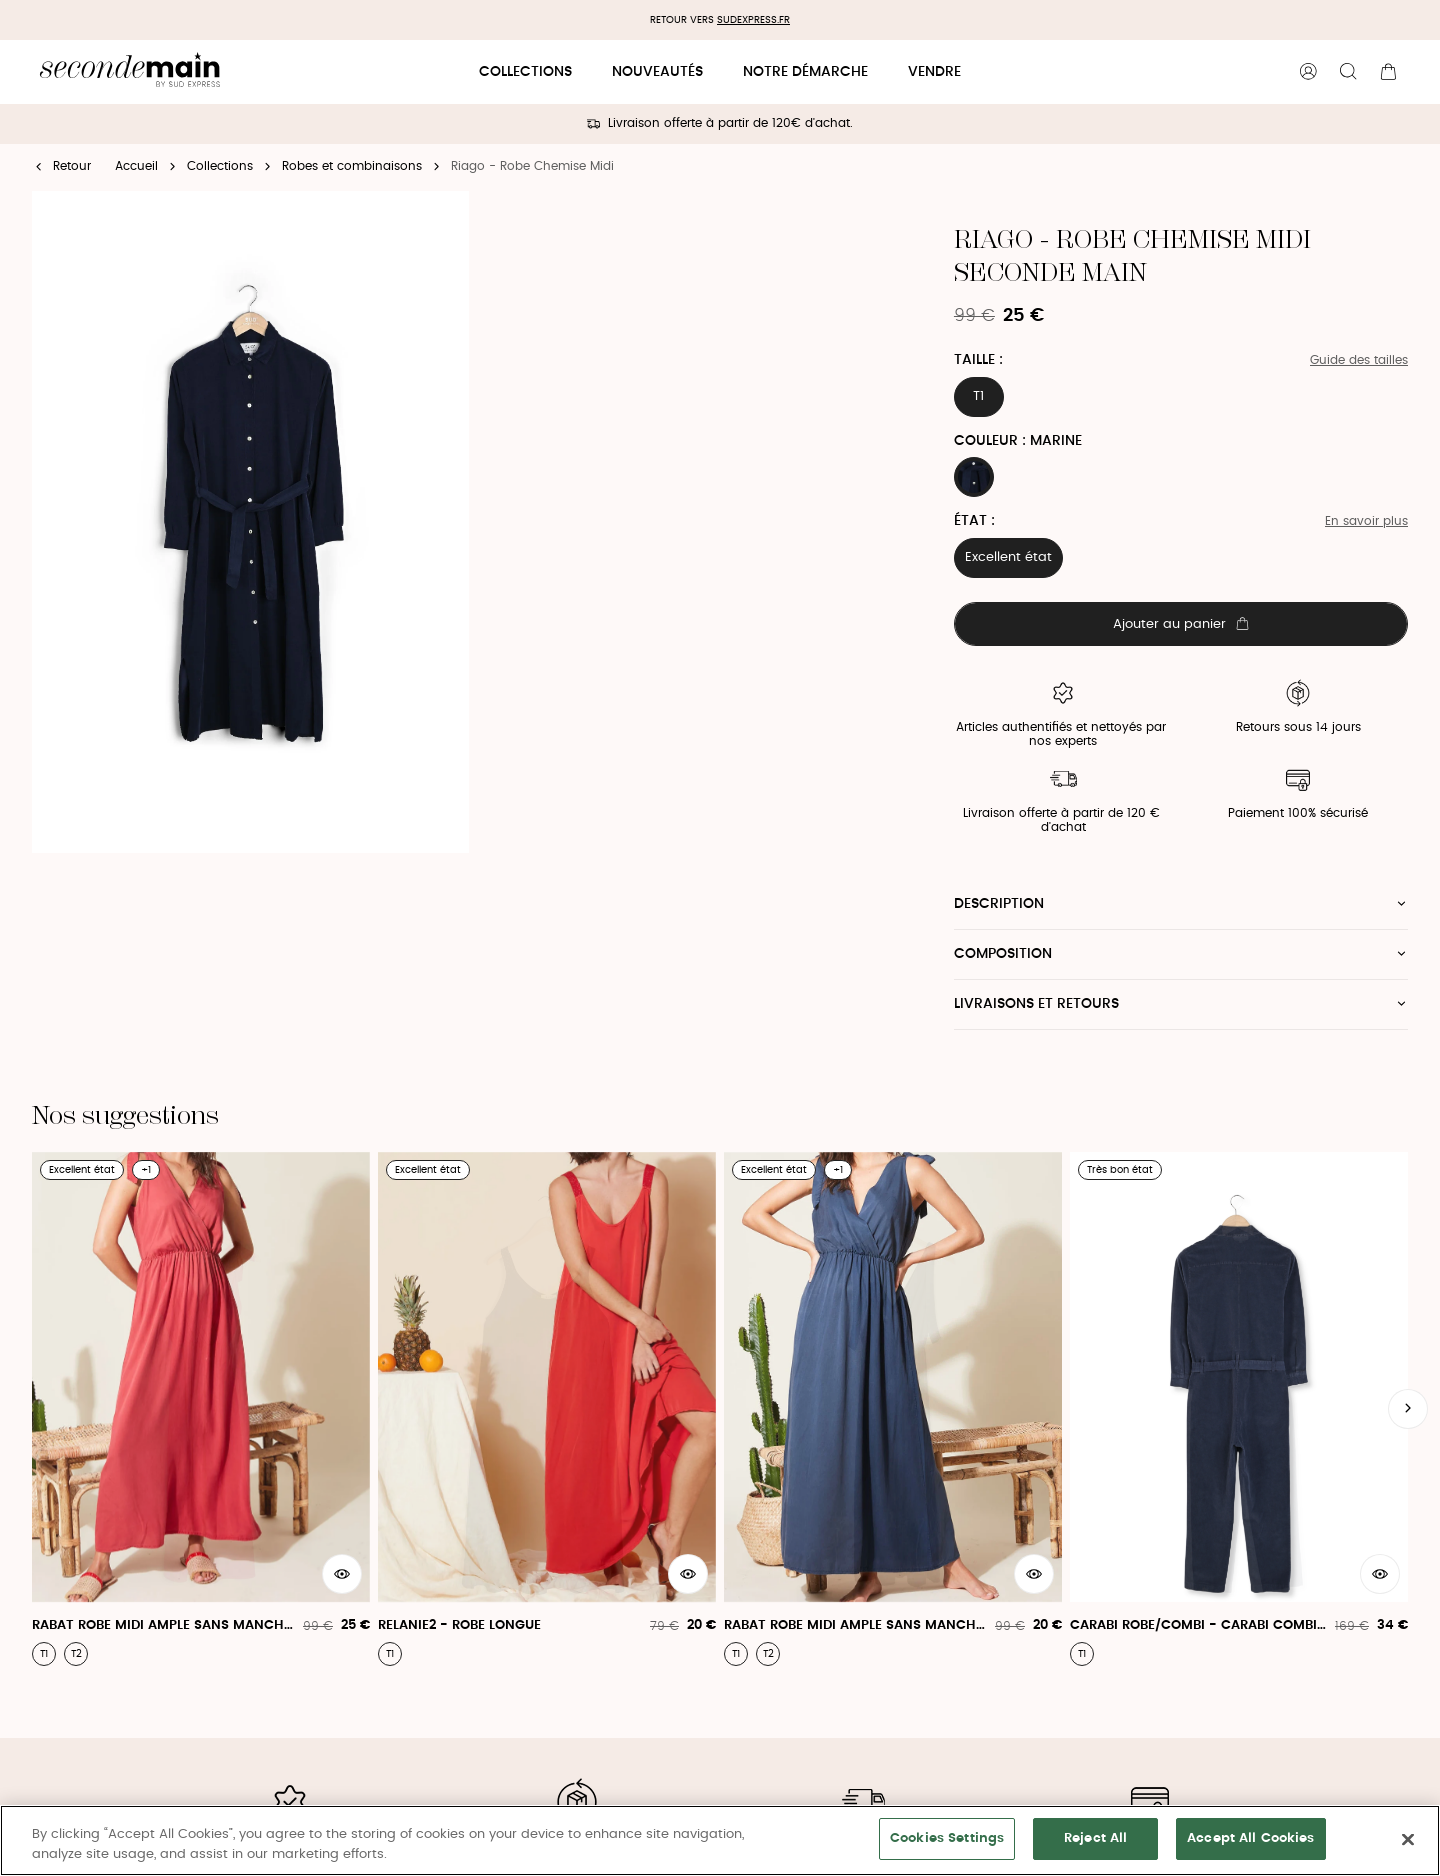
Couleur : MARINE (1018, 441)
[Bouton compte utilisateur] (1308, 72)
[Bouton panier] (1388, 72)
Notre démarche (805, 72)
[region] (720, 1840)
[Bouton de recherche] (1348, 72)
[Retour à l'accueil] (130, 72)
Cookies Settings (947, 1838)
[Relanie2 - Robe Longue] (547, 1409)
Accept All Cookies (1250, 1838)
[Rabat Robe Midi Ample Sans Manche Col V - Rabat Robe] (201, 1409)
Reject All (1095, 1838)
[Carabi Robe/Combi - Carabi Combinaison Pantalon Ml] (1239, 1409)
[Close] (1408, 1839)
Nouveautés (657, 72)
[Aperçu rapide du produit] (342, 1574)
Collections (525, 72)
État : (974, 521)
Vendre (934, 72)
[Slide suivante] (1408, 1409)
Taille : (978, 360)
